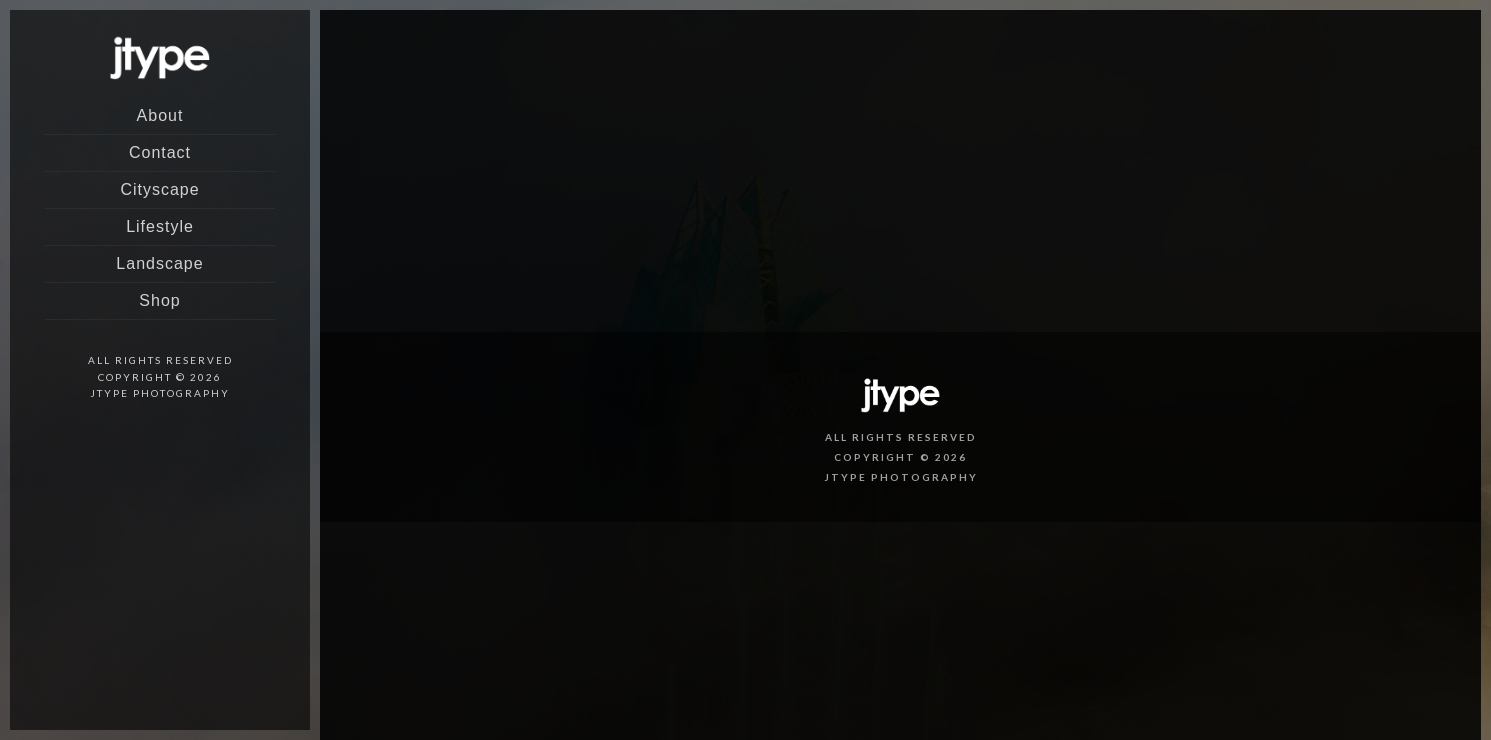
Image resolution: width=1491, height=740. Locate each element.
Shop (159, 300)
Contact (160, 152)
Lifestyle (160, 226)
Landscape (159, 263)
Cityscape (159, 189)
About (160, 115)
